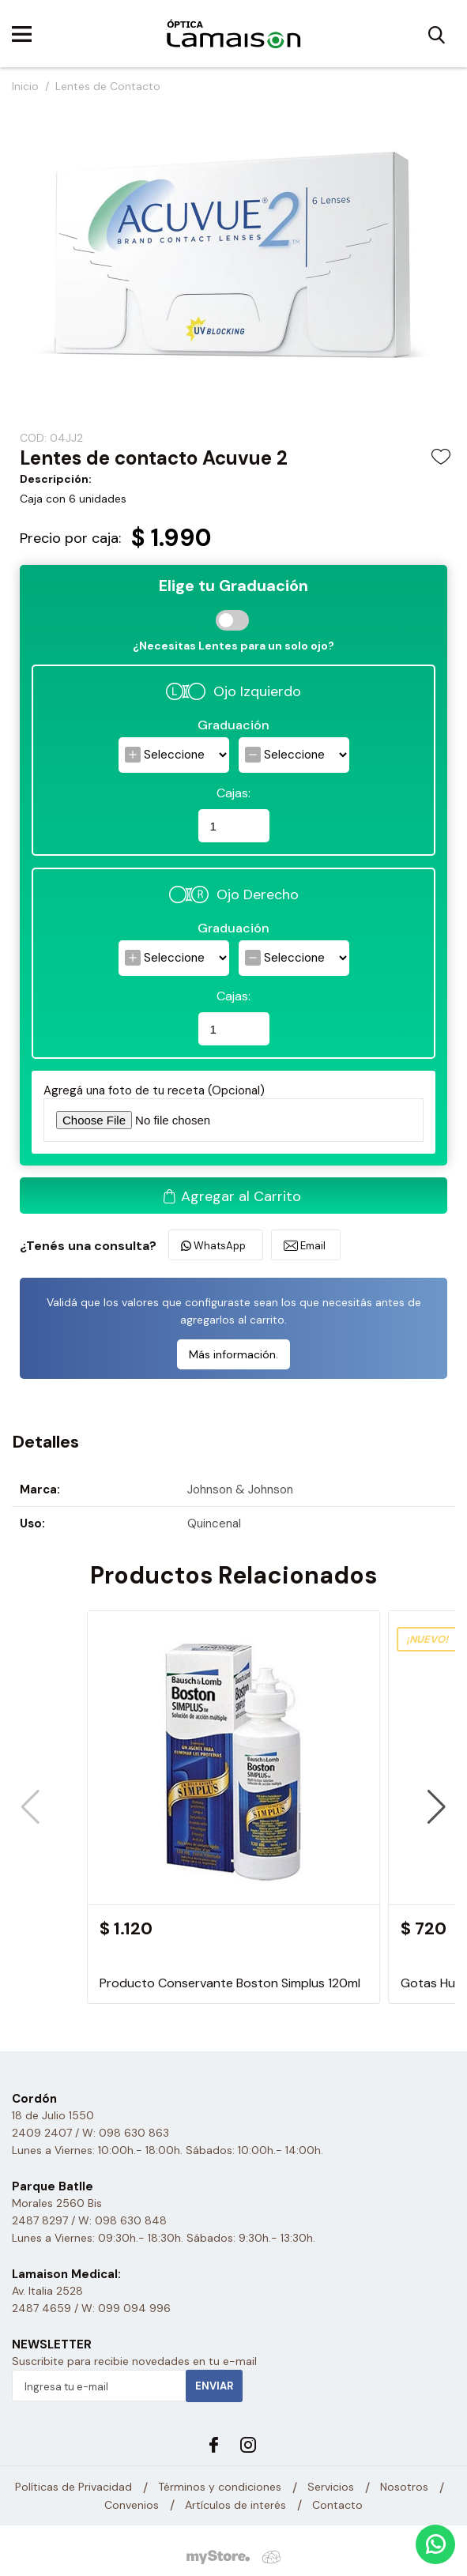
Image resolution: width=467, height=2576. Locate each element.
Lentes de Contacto (107, 86)
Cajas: (233, 793)
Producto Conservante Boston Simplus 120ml (230, 1983)
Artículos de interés (235, 2505)
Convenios (131, 2505)
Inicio (25, 86)
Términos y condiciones (219, 2487)
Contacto (337, 2505)
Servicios (330, 2487)
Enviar (214, 2386)
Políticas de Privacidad (73, 2487)
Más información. (233, 1354)
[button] (436, 1807)
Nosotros (404, 2487)
